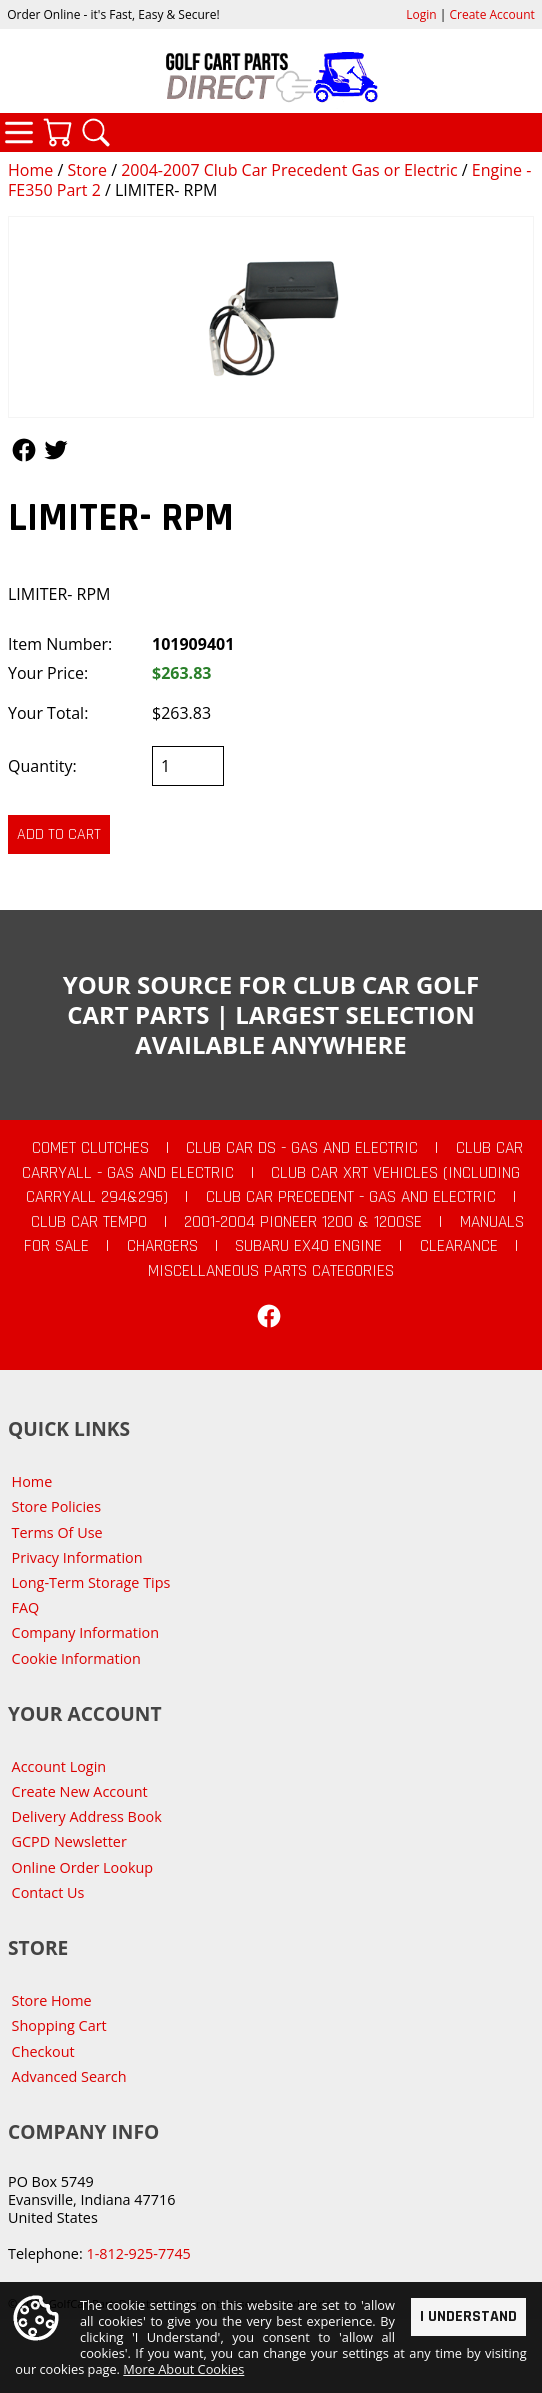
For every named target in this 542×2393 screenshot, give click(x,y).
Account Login (59, 1766)
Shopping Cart (59, 2025)
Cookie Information (76, 1658)
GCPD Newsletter (69, 1841)
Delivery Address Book (87, 1816)
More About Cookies (183, 2370)
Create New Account (80, 1791)
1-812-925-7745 (138, 2253)
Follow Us (24, 450)
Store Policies (56, 1506)
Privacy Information (77, 1557)
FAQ (26, 1607)
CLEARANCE (459, 1246)
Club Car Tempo (89, 1222)
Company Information (85, 1632)
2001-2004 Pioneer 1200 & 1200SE (303, 1222)
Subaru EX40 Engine (308, 1246)
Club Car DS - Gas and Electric (302, 1148)
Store (87, 170)
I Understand (468, 2316)
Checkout (43, 2051)
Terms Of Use (57, 1532)
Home (30, 170)
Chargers (162, 1246)
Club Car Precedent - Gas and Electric (351, 1197)
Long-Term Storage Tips (91, 1582)
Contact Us (48, 1892)
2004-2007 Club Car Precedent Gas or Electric (289, 170)
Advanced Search (69, 2076)
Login (421, 14)
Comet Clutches (90, 1148)
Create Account (492, 14)
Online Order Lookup (83, 1867)
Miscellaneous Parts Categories (271, 1271)
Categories (19, 132)
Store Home (52, 2000)
